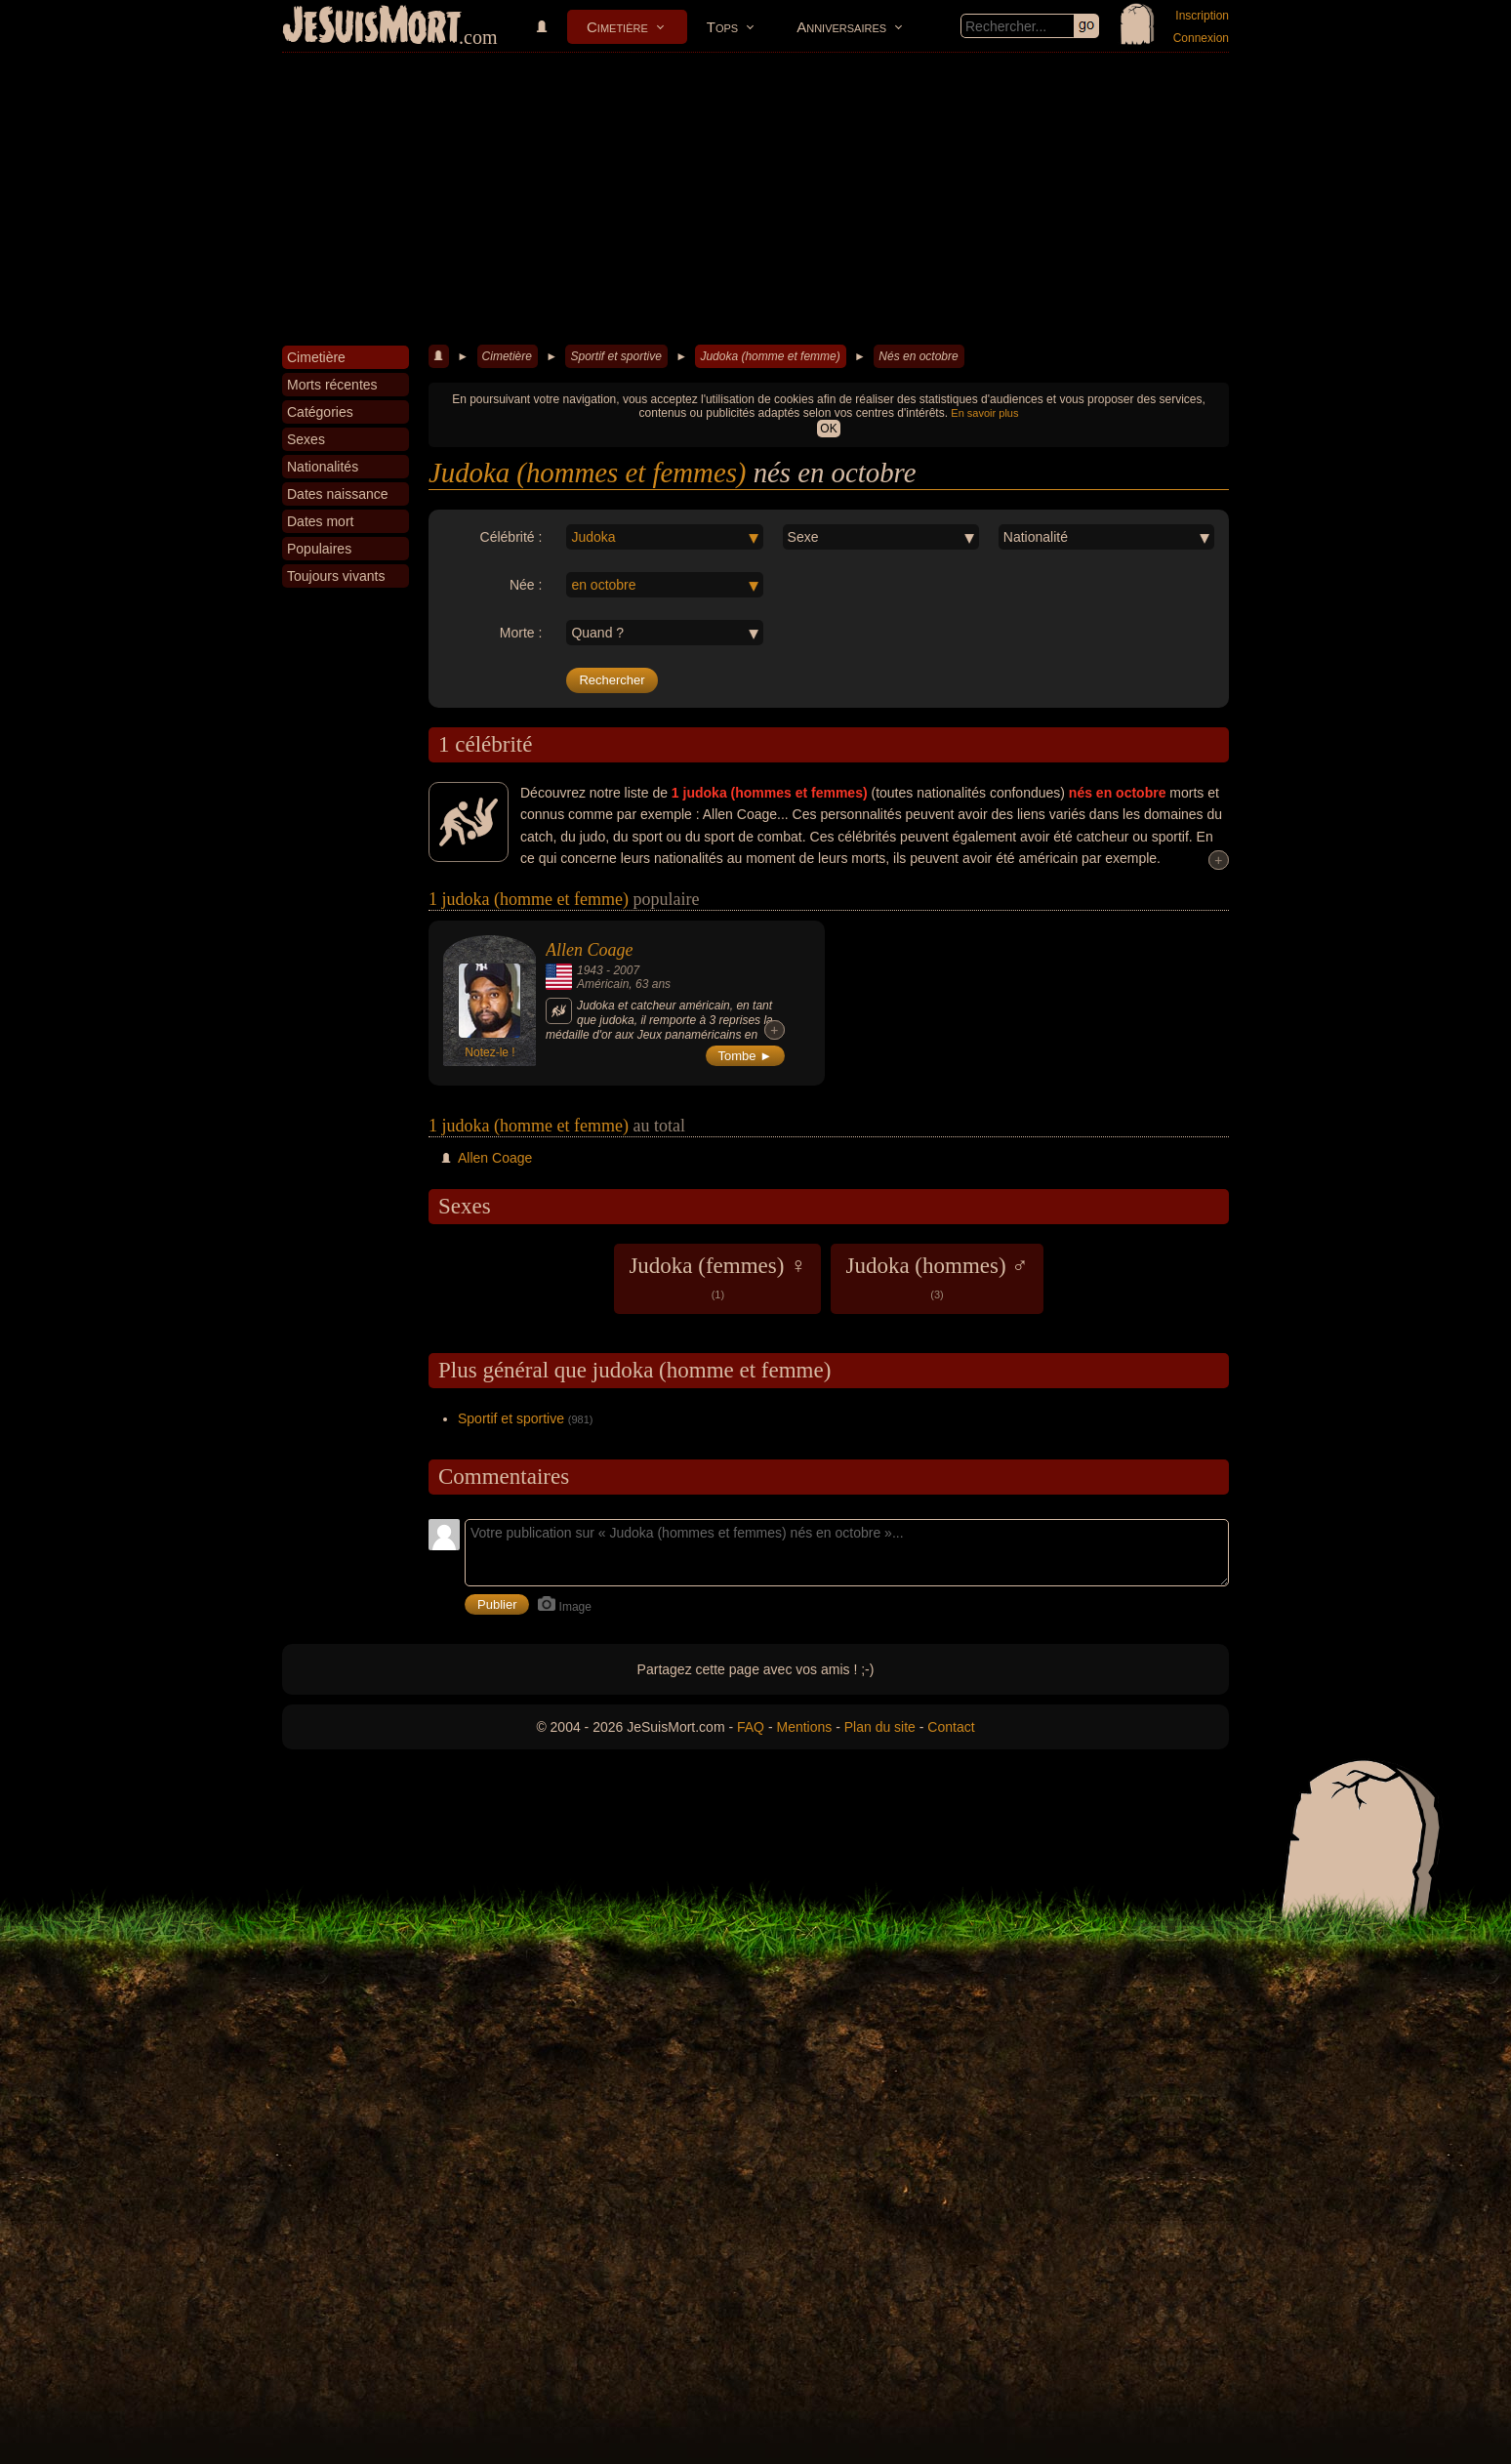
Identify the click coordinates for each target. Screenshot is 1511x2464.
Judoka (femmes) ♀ (717, 1276)
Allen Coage (589, 950)
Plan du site (880, 1727)
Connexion (1201, 38)
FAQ (750, 1727)
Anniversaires (841, 27)
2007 (626, 970)
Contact (950, 1727)
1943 (590, 970)
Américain (603, 984)
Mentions (804, 1727)
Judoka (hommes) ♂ (936, 1276)
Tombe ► (745, 1055)
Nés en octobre (918, 356)
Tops (722, 27)
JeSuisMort (372, 27)
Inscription (1202, 15)
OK (828, 428)
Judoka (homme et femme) (769, 356)
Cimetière (617, 27)
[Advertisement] (755, 199)
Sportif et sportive (615, 356)
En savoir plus (984, 413)
